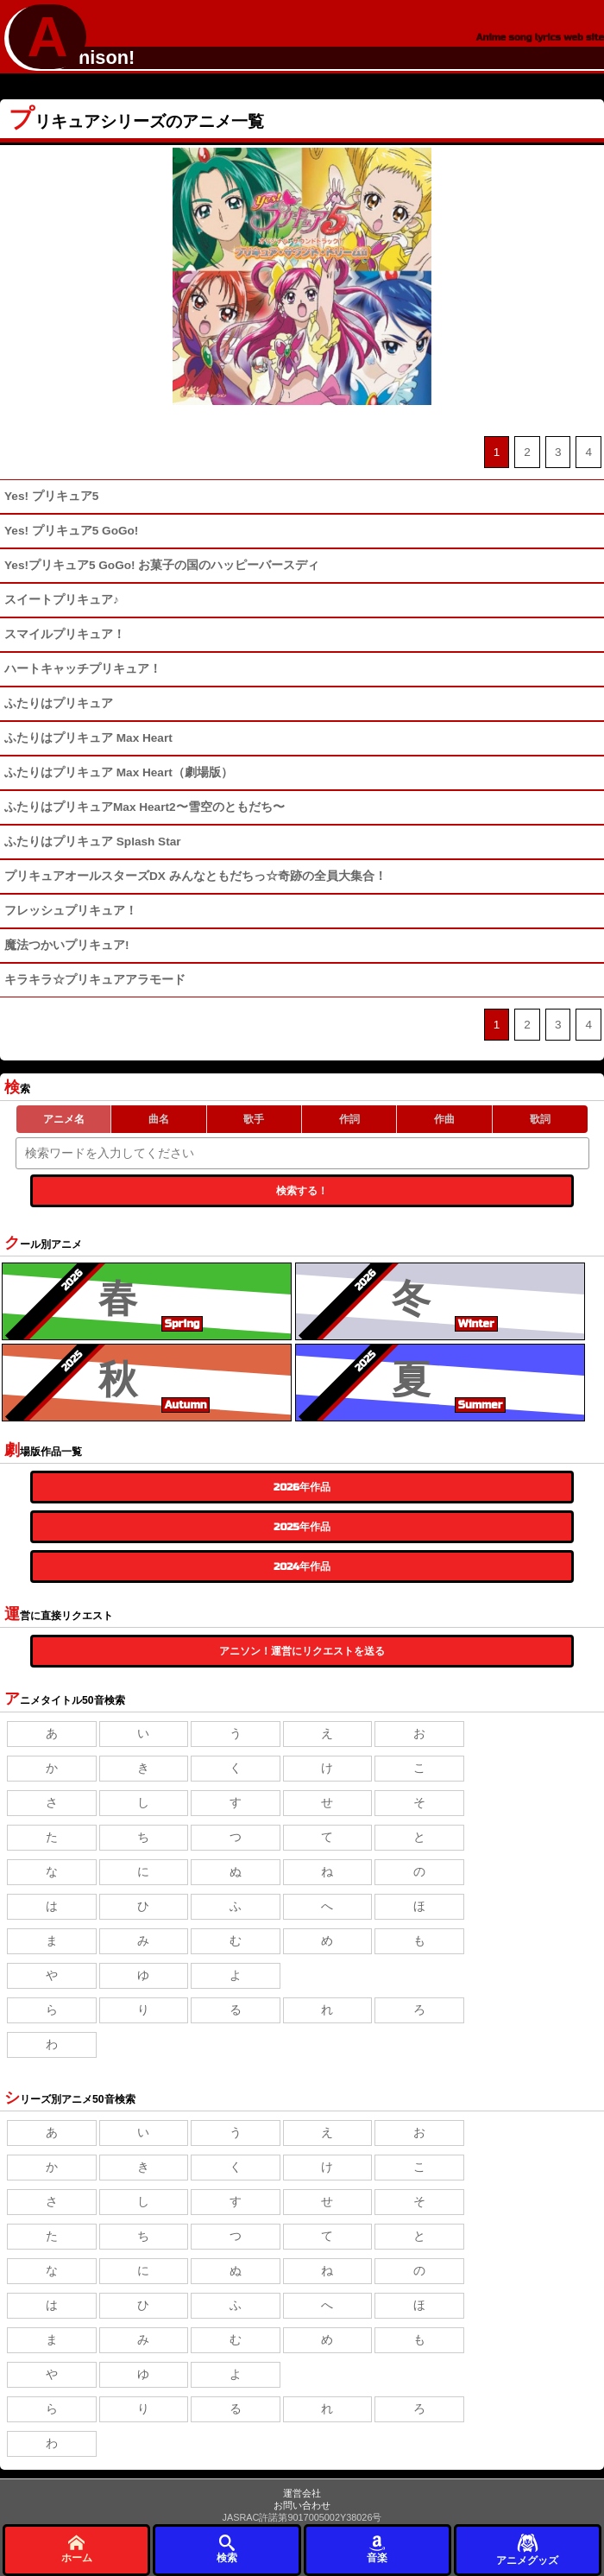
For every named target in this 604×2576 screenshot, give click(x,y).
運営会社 (302, 2493)
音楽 (377, 2549)
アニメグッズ (527, 2549)
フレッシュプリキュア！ (70, 910)
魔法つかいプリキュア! (66, 945)
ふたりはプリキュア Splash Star (92, 841)
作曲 (444, 1119)
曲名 (158, 1119)
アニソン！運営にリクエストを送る (302, 1651)
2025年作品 (302, 1527)
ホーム (76, 2549)
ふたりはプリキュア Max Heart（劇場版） (118, 772)
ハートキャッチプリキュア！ (82, 668)
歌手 (253, 1119)
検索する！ (302, 1191)
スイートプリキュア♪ (61, 599)
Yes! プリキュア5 (51, 496)
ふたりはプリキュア (58, 703)
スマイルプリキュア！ (64, 634)
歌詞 (540, 1119)
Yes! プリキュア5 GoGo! (71, 530)
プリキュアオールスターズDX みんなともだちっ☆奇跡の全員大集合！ (195, 876)
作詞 (349, 1119)
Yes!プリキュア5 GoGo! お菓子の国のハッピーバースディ (161, 565)
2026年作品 (302, 1487)
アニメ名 (64, 1119)
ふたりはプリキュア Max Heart (88, 737)
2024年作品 (302, 1566)
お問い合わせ (302, 2505)
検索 (227, 2549)
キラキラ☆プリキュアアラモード (95, 979)
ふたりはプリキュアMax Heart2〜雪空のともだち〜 (144, 807)
